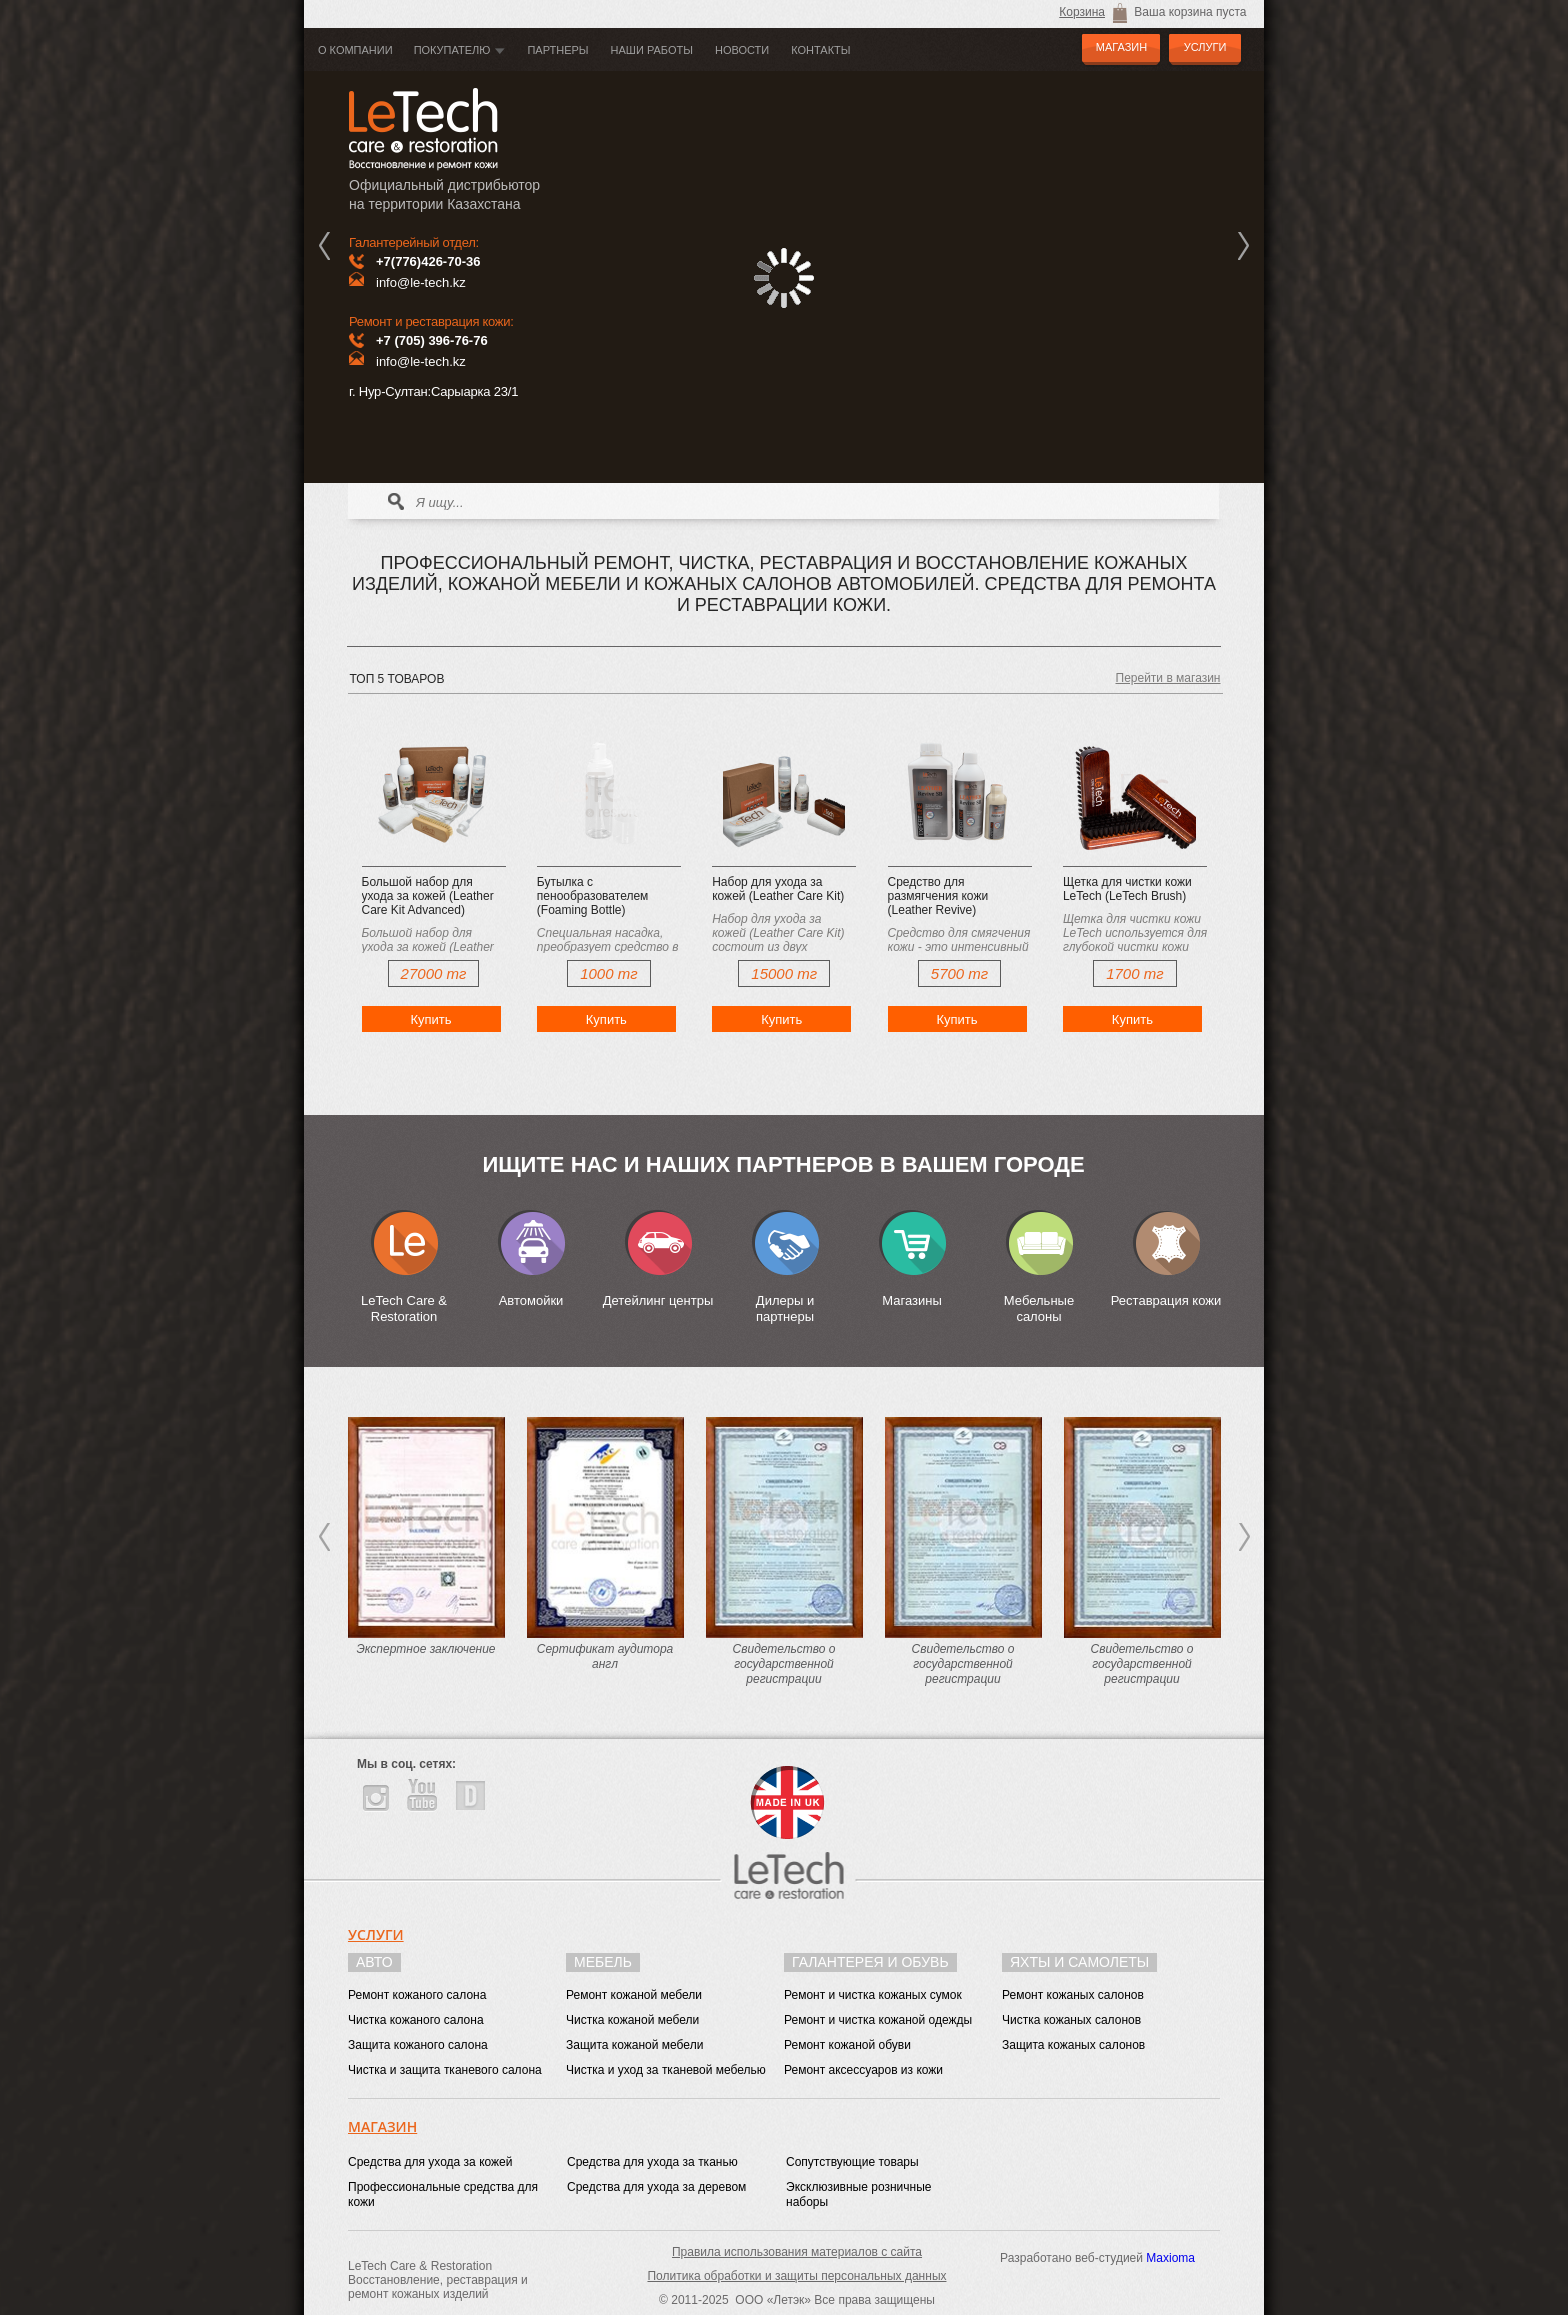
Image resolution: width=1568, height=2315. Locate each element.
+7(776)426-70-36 (428, 261)
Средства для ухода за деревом (656, 2187)
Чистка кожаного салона (416, 2020)
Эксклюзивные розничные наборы (858, 2194)
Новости (742, 50)
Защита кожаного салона (418, 2045)
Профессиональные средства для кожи (443, 2194)
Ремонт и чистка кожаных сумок (873, 1995)
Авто (374, 1962)
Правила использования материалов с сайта (797, 2252)
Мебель (603, 1962)
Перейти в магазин (1168, 678)
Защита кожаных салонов (1073, 2045)
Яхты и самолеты (1079, 1962)
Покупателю (452, 50)
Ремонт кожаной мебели (634, 1995)
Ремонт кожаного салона (417, 1995)
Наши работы (652, 50)
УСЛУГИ (1205, 47)
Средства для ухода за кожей (430, 2162)
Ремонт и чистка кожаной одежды (878, 2020)
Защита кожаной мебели (634, 2045)
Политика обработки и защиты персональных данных (796, 2276)
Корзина (1082, 12)
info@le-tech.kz (421, 282)
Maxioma (1170, 2258)
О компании (355, 50)
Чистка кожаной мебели (632, 2020)
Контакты (820, 50)
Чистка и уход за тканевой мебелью (666, 2070)
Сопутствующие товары (852, 2162)
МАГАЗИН (1121, 47)
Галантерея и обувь (870, 1962)
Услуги (376, 1934)
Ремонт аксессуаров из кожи (863, 2070)
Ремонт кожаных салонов (1073, 1995)
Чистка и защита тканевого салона (445, 2070)
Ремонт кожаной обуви (847, 2045)
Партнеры (557, 50)
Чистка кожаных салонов (1071, 2020)
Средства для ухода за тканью (652, 2162)
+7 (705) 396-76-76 (432, 340)
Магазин (382, 2126)
